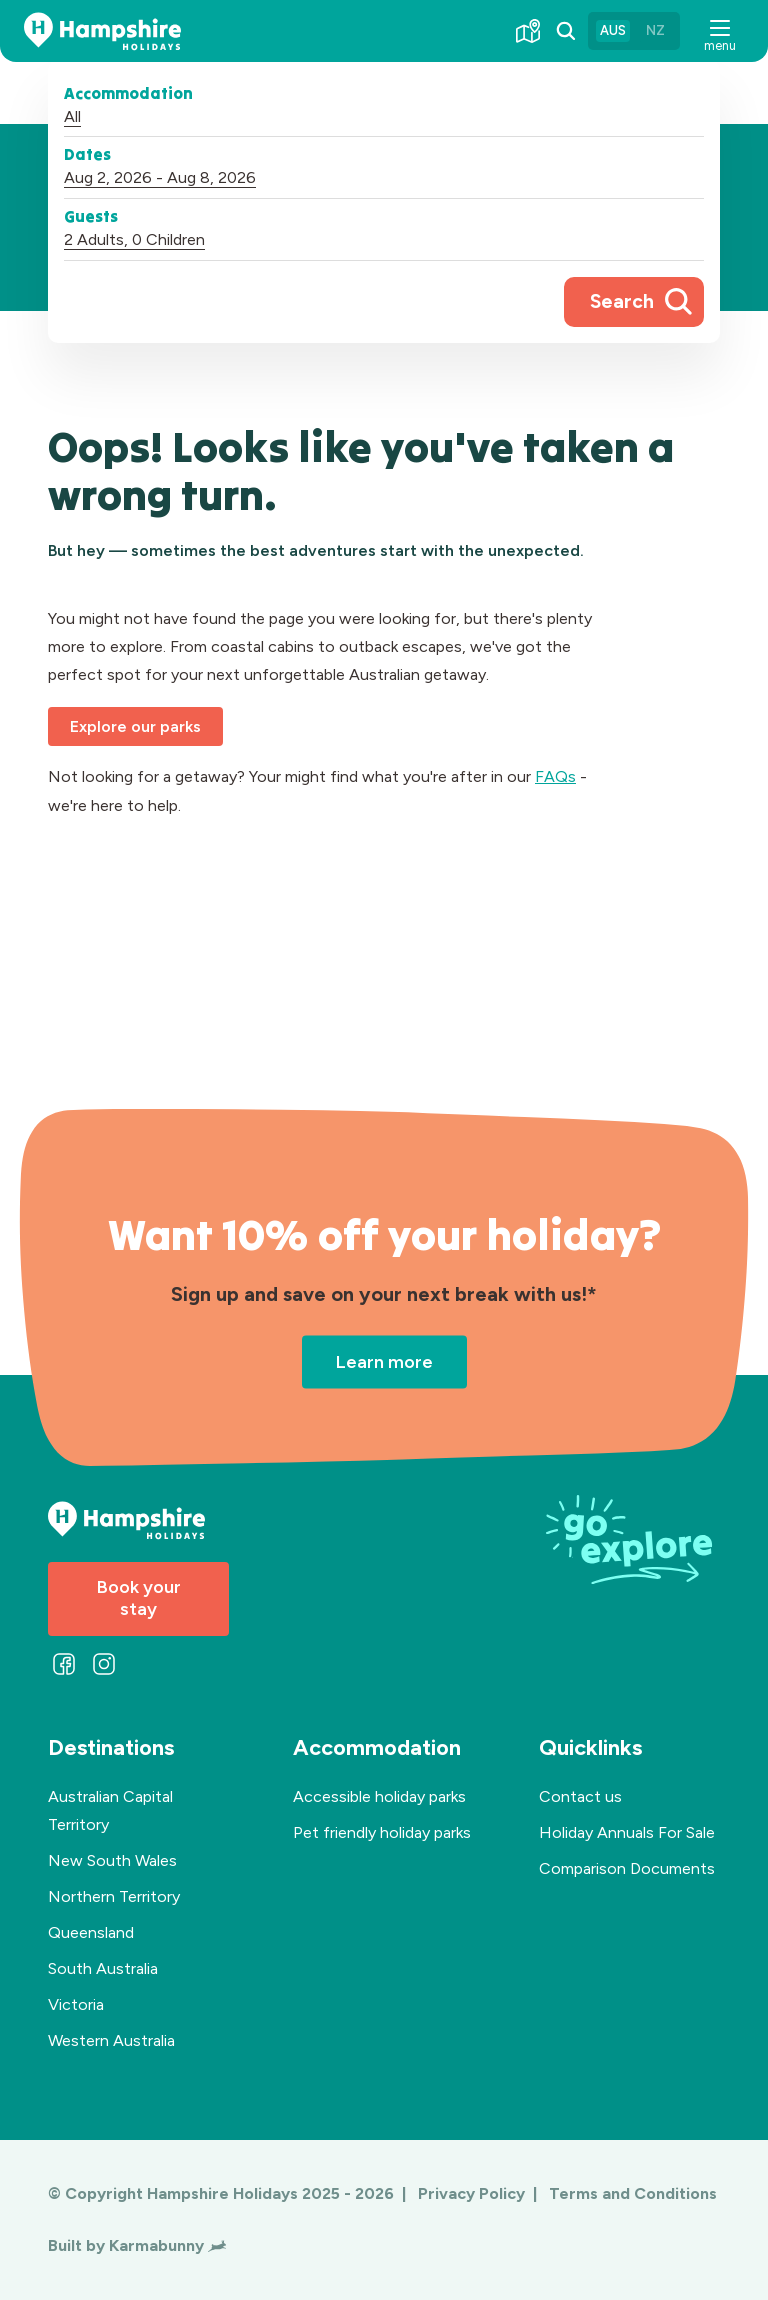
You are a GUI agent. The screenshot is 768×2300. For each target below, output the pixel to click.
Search (622, 301)
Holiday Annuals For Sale (627, 1832)
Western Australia (111, 2040)
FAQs (555, 776)
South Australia (103, 1968)
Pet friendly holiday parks (382, 1832)
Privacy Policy (473, 2193)
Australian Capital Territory (110, 1810)
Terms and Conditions (633, 2193)
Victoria (76, 2004)
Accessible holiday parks (379, 1796)
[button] (720, 31)
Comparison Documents (627, 1868)
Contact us (580, 1796)
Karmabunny (167, 2245)
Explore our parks (135, 726)
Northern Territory (114, 1896)
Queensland (91, 1932)
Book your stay (139, 1598)
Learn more (384, 1361)
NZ (655, 30)
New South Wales (112, 1860)
